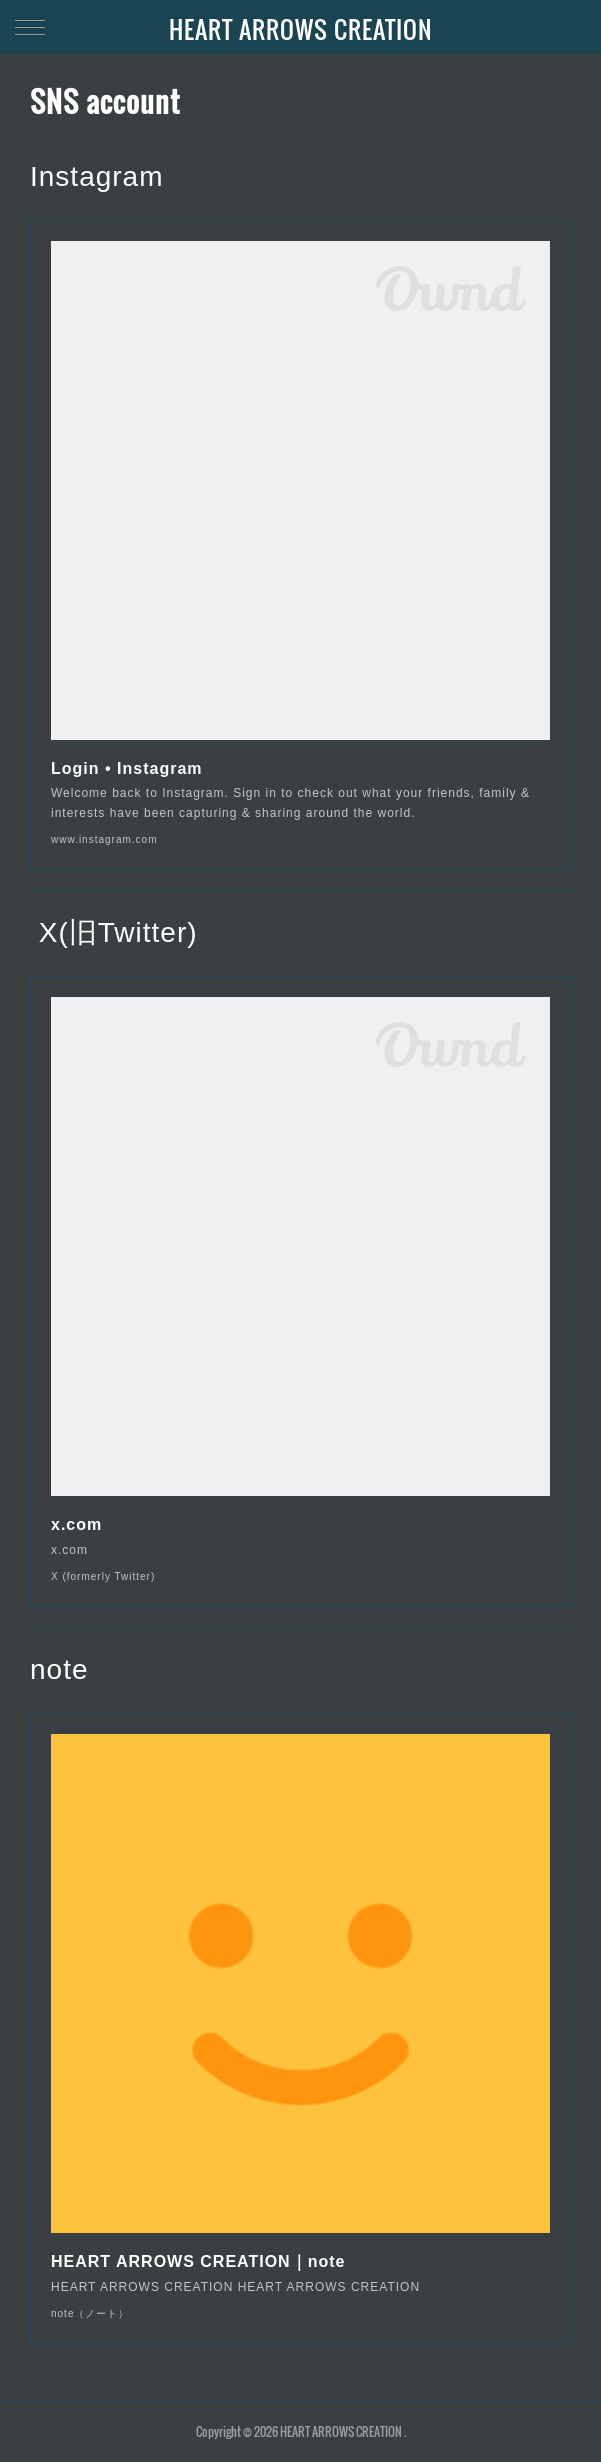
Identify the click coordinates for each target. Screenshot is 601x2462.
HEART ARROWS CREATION (301, 29)
